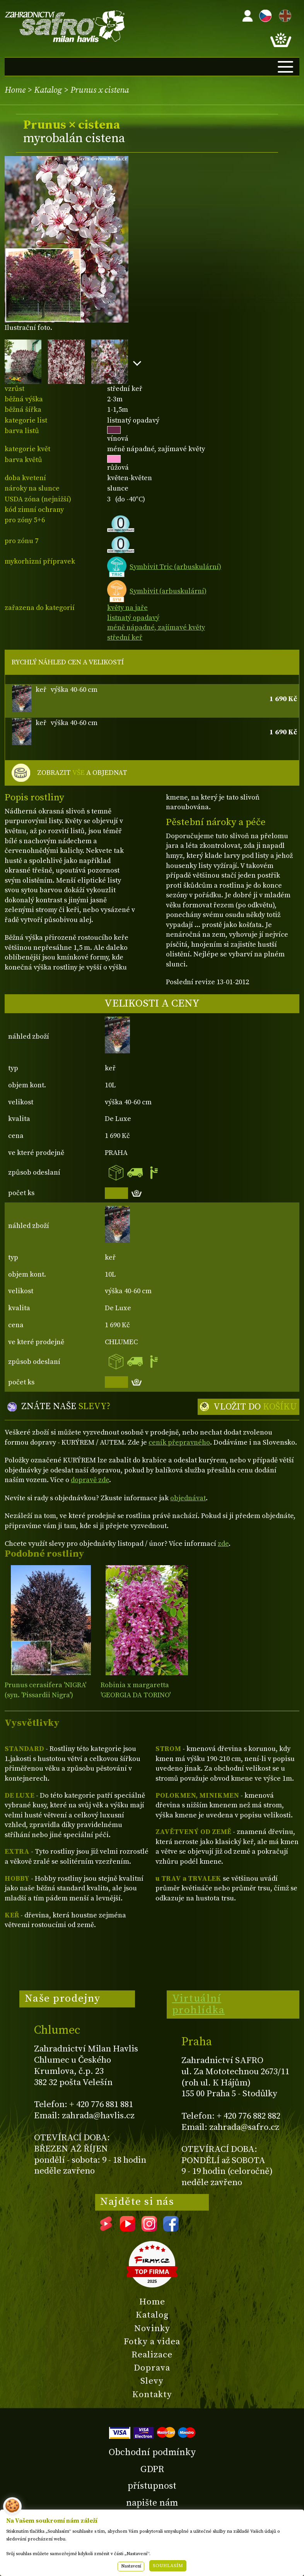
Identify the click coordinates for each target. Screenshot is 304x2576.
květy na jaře (127, 607)
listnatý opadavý (133, 617)
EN (283, 14)
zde (223, 1543)
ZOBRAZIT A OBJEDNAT (82, 773)
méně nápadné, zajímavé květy (156, 627)
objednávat (188, 1498)
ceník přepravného (179, 1442)
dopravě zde (90, 1480)
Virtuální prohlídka (198, 2004)
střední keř (124, 637)
